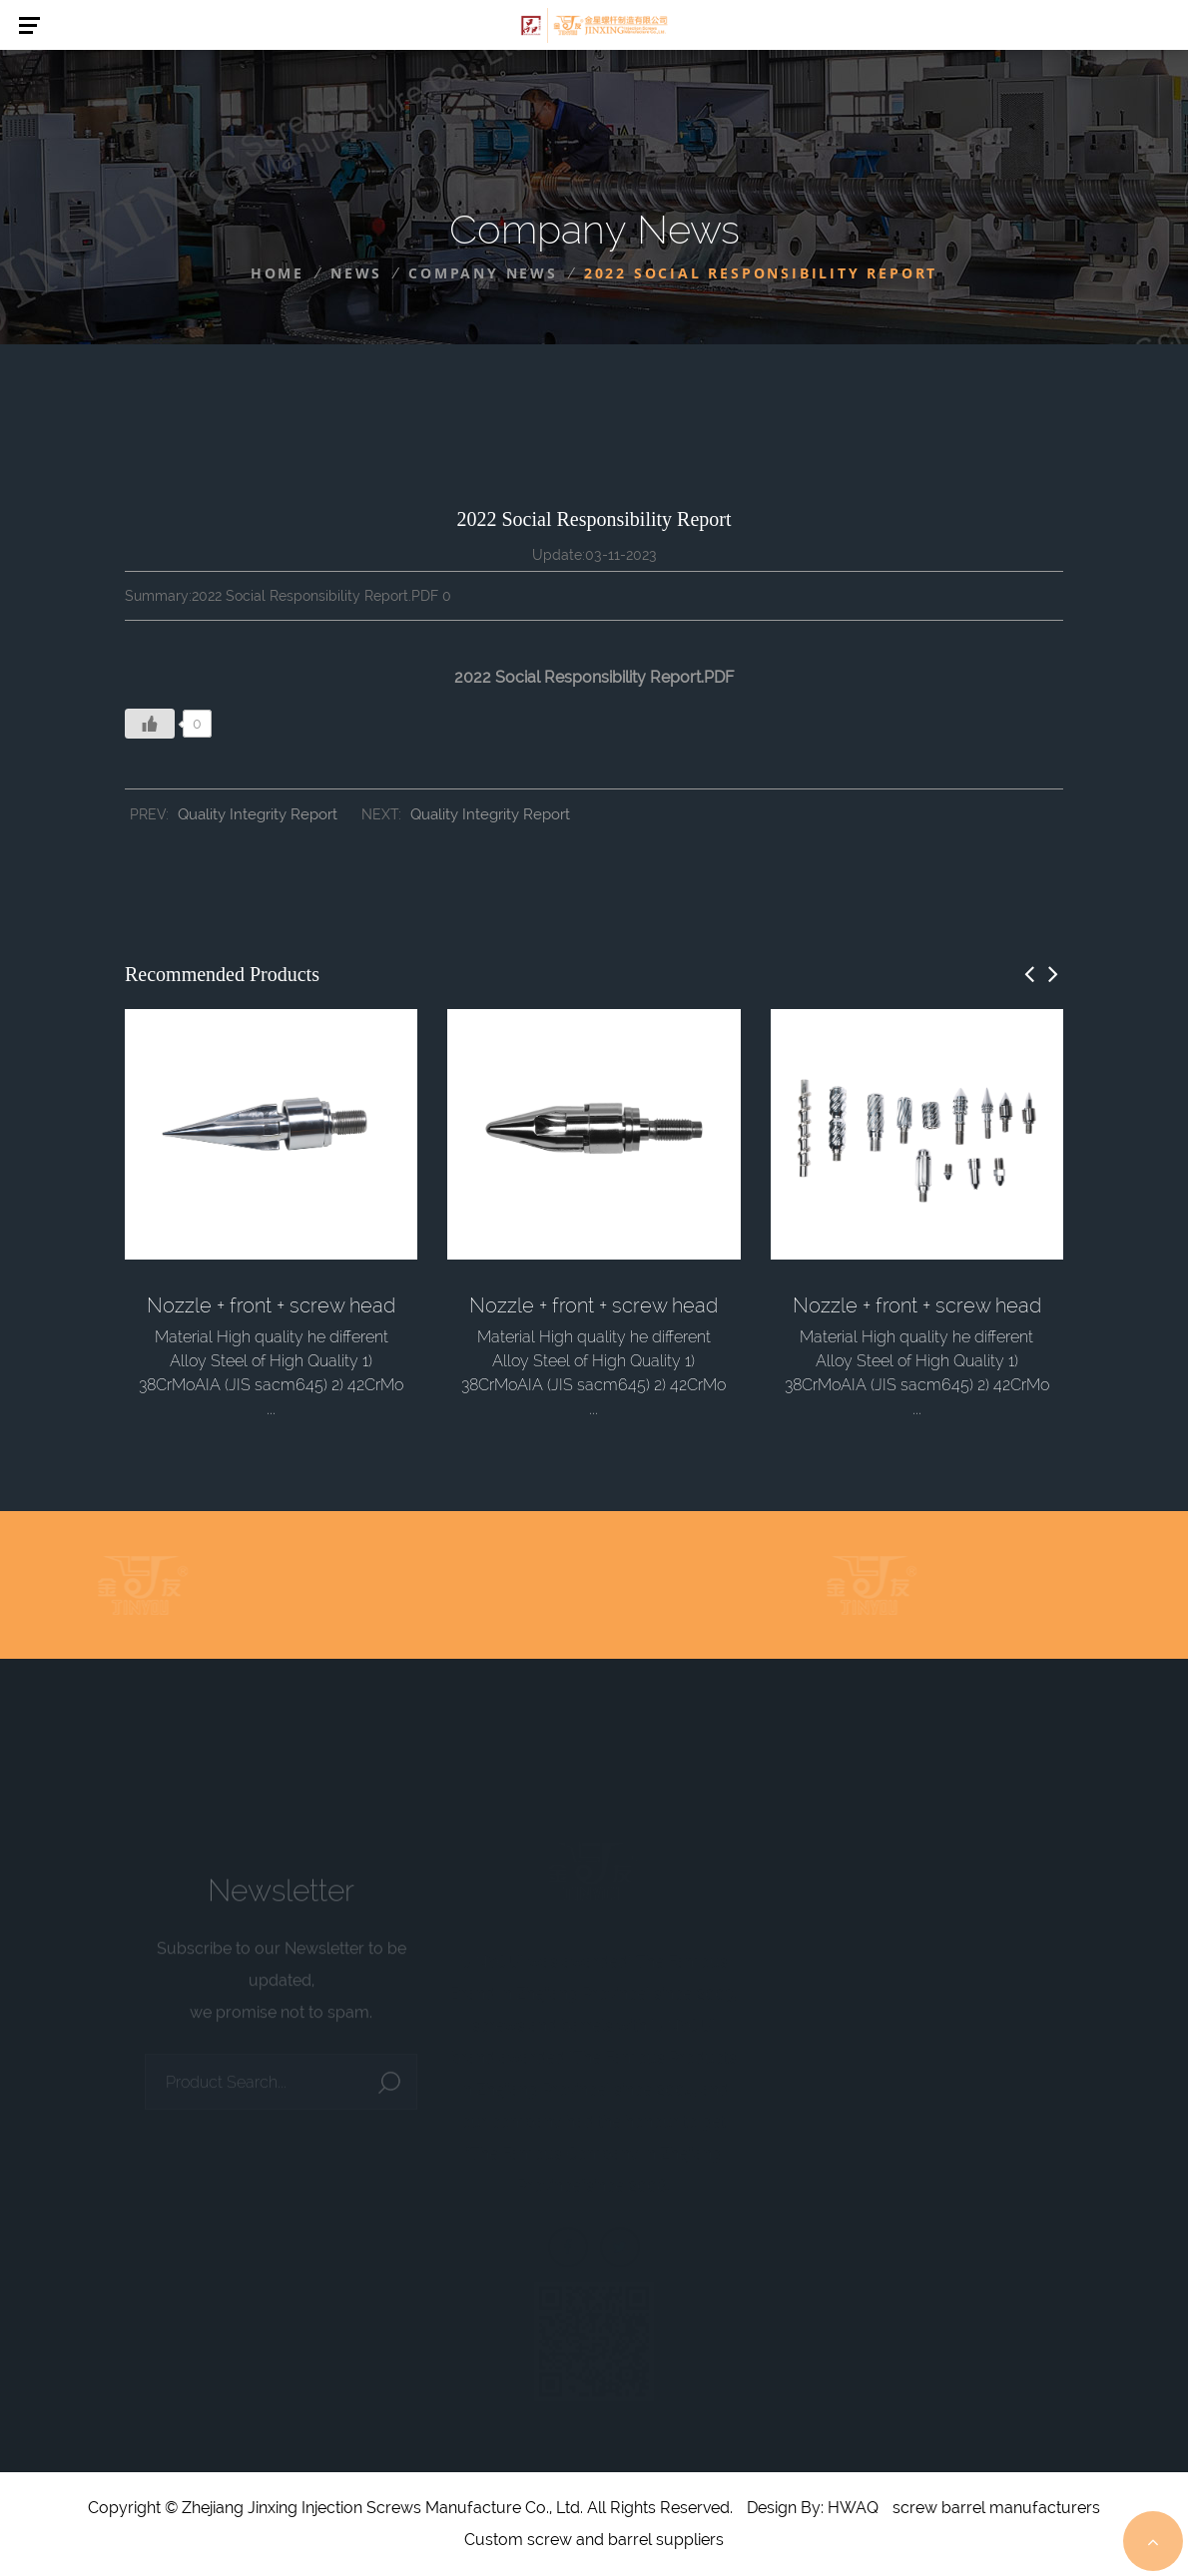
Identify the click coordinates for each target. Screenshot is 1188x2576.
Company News (483, 272)
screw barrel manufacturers (996, 2507)
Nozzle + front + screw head (271, 1305)
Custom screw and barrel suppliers (594, 2539)
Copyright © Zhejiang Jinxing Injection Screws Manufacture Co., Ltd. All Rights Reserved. (410, 2507)
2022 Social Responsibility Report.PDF (594, 677)
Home (277, 272)
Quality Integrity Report (257, 814)
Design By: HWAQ (813, 2507)
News (356, 272)
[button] (1029, 974)
